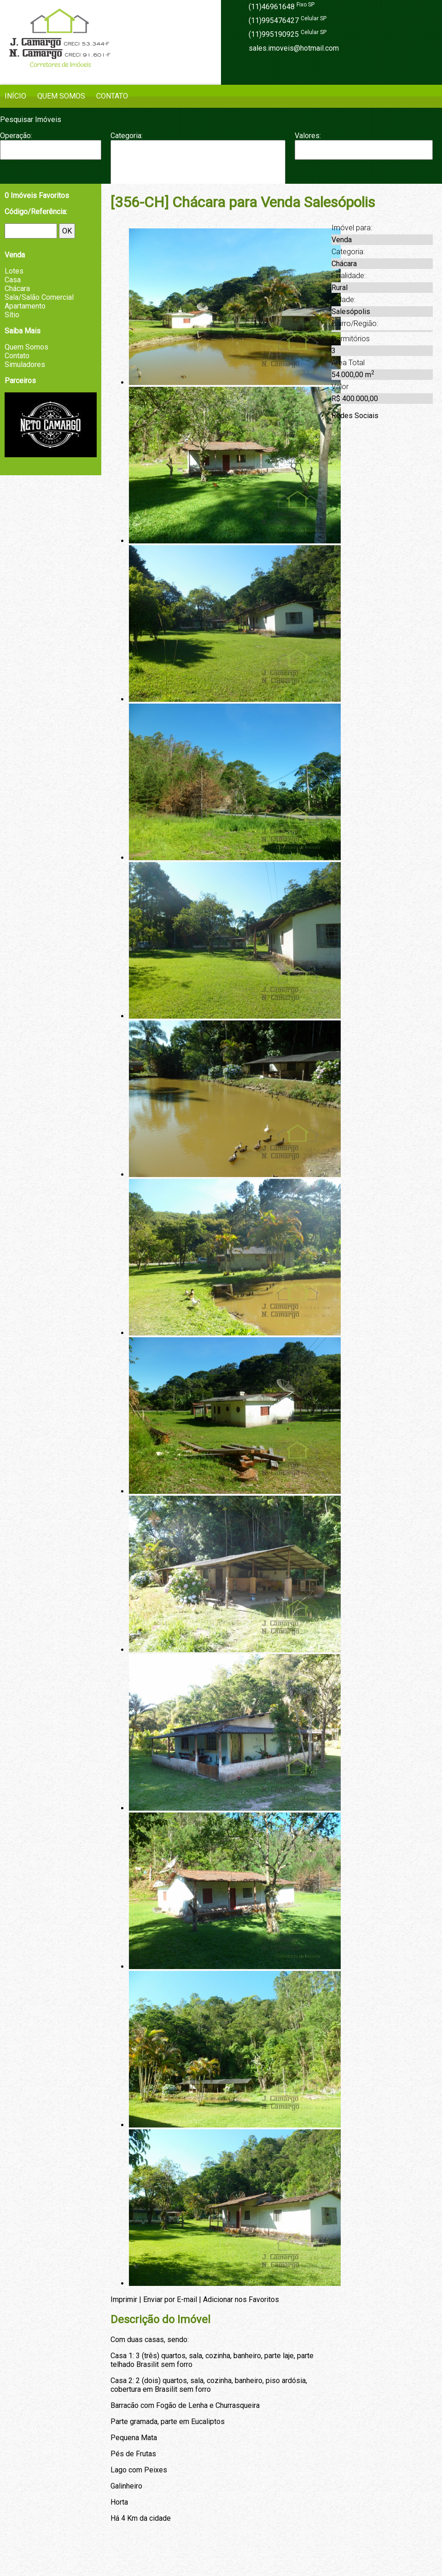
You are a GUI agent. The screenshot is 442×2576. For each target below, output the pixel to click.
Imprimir (123, 2299)
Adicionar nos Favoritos (241, 2299)
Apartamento (198, 149)
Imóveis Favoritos (37, 195)
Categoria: (126, 135)
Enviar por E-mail (170, 2299)
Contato (112, 96)
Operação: (16, 135)
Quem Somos (61, 96)
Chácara (198, 168)
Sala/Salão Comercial (39, 297)
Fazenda (198, 177)
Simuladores (25, 364)
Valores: (308, 135)
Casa (198, 158)
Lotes (14, 271)
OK (67, 231)
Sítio (12, 314)
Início (15, 96)
